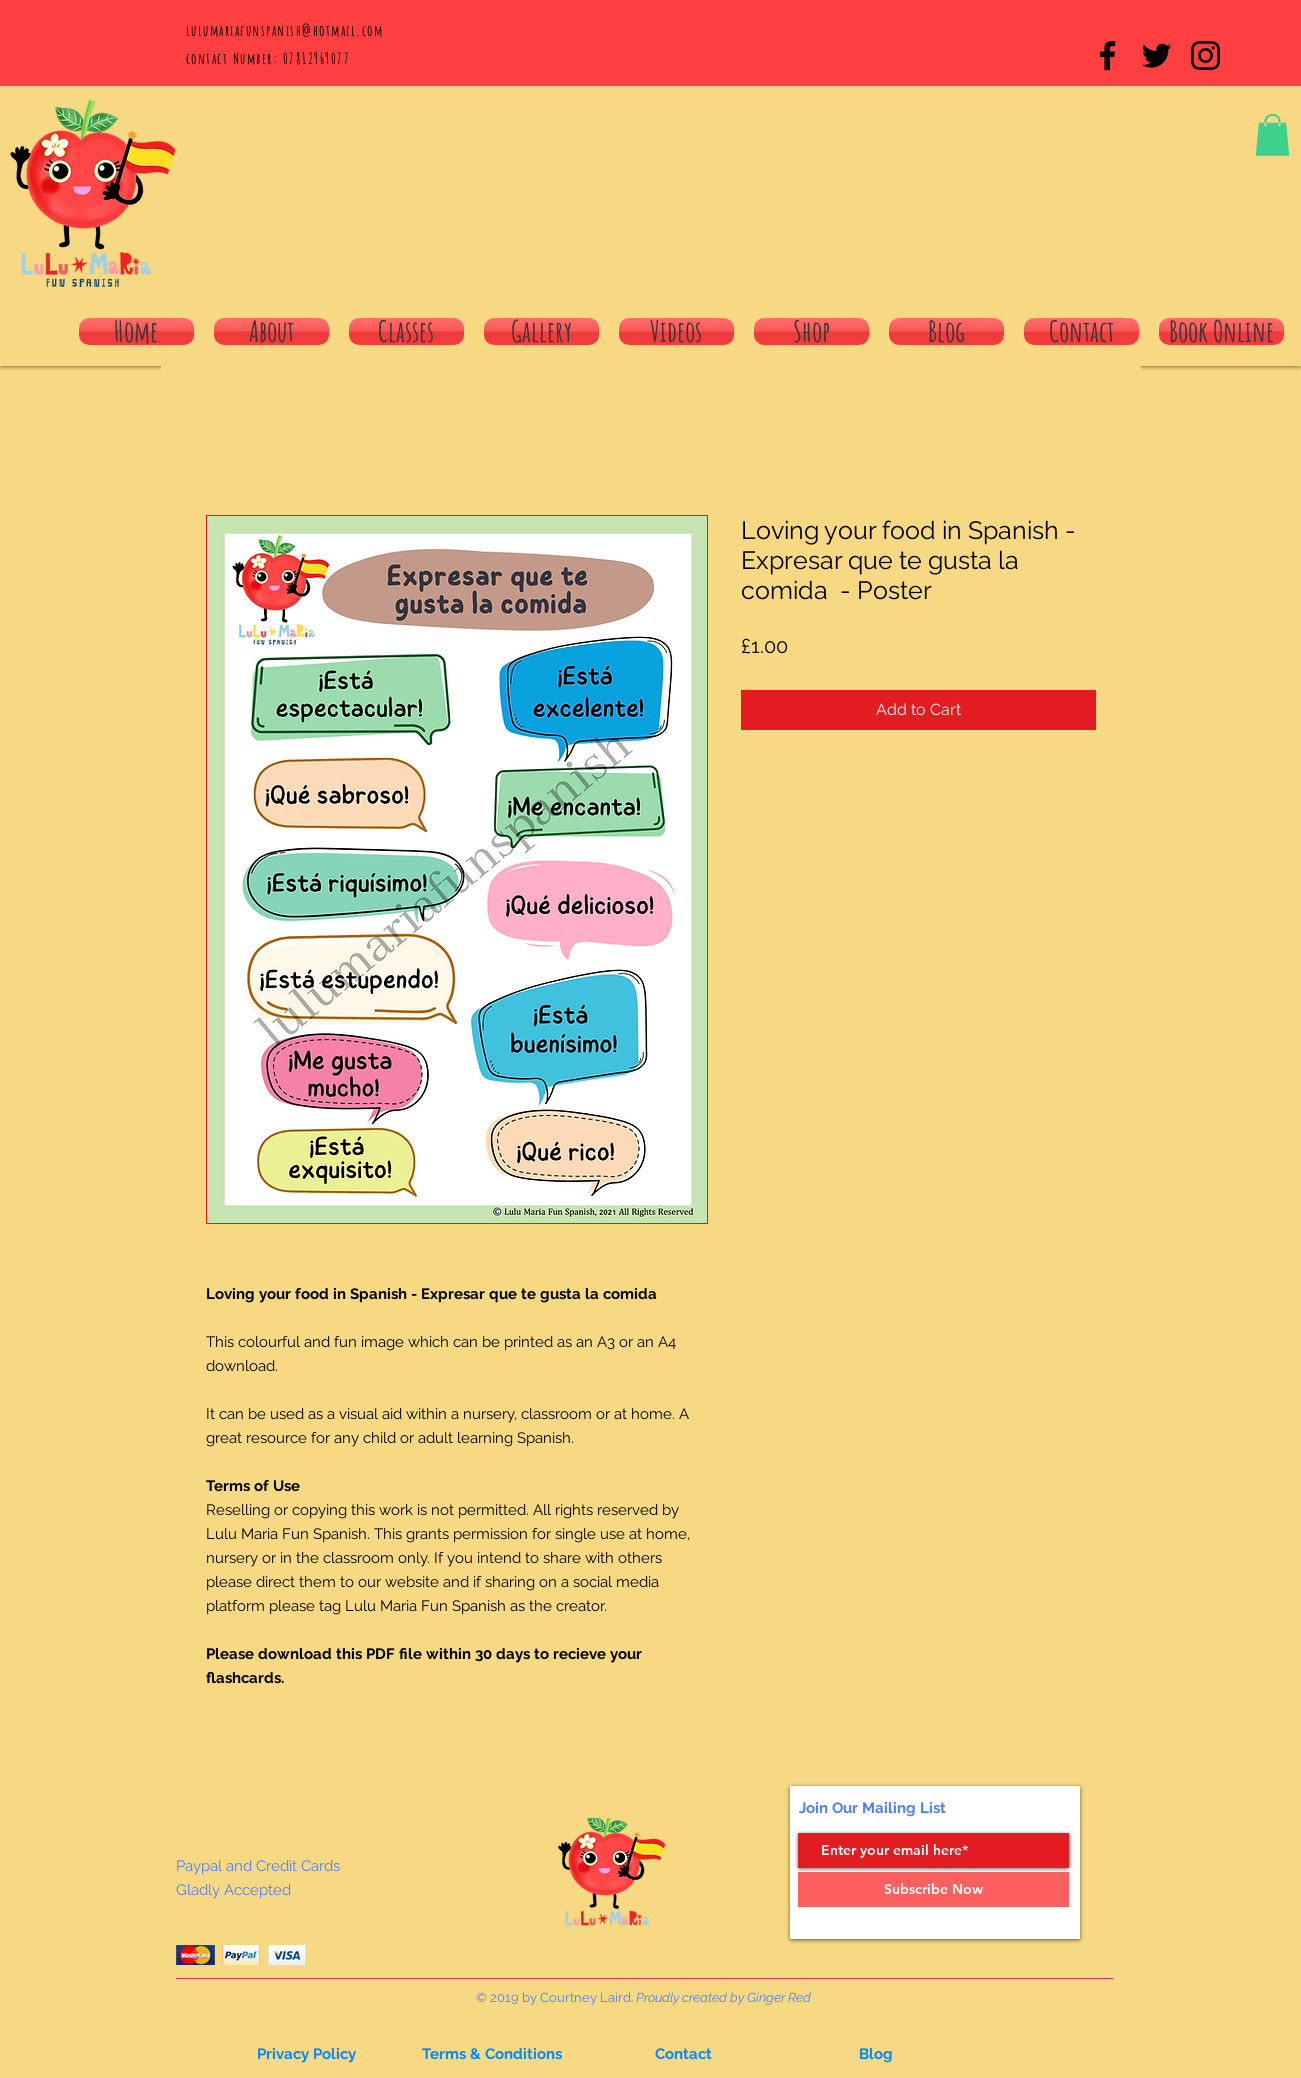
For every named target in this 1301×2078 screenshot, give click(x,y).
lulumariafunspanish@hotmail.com (285, 30)
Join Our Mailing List (872, 1808)
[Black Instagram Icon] (1205, 55)
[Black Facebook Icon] (1107, 55)
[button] (1272, 135)
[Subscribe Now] (933, 1889)
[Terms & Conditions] (492, 2054)
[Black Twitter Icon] (1156, 55)
